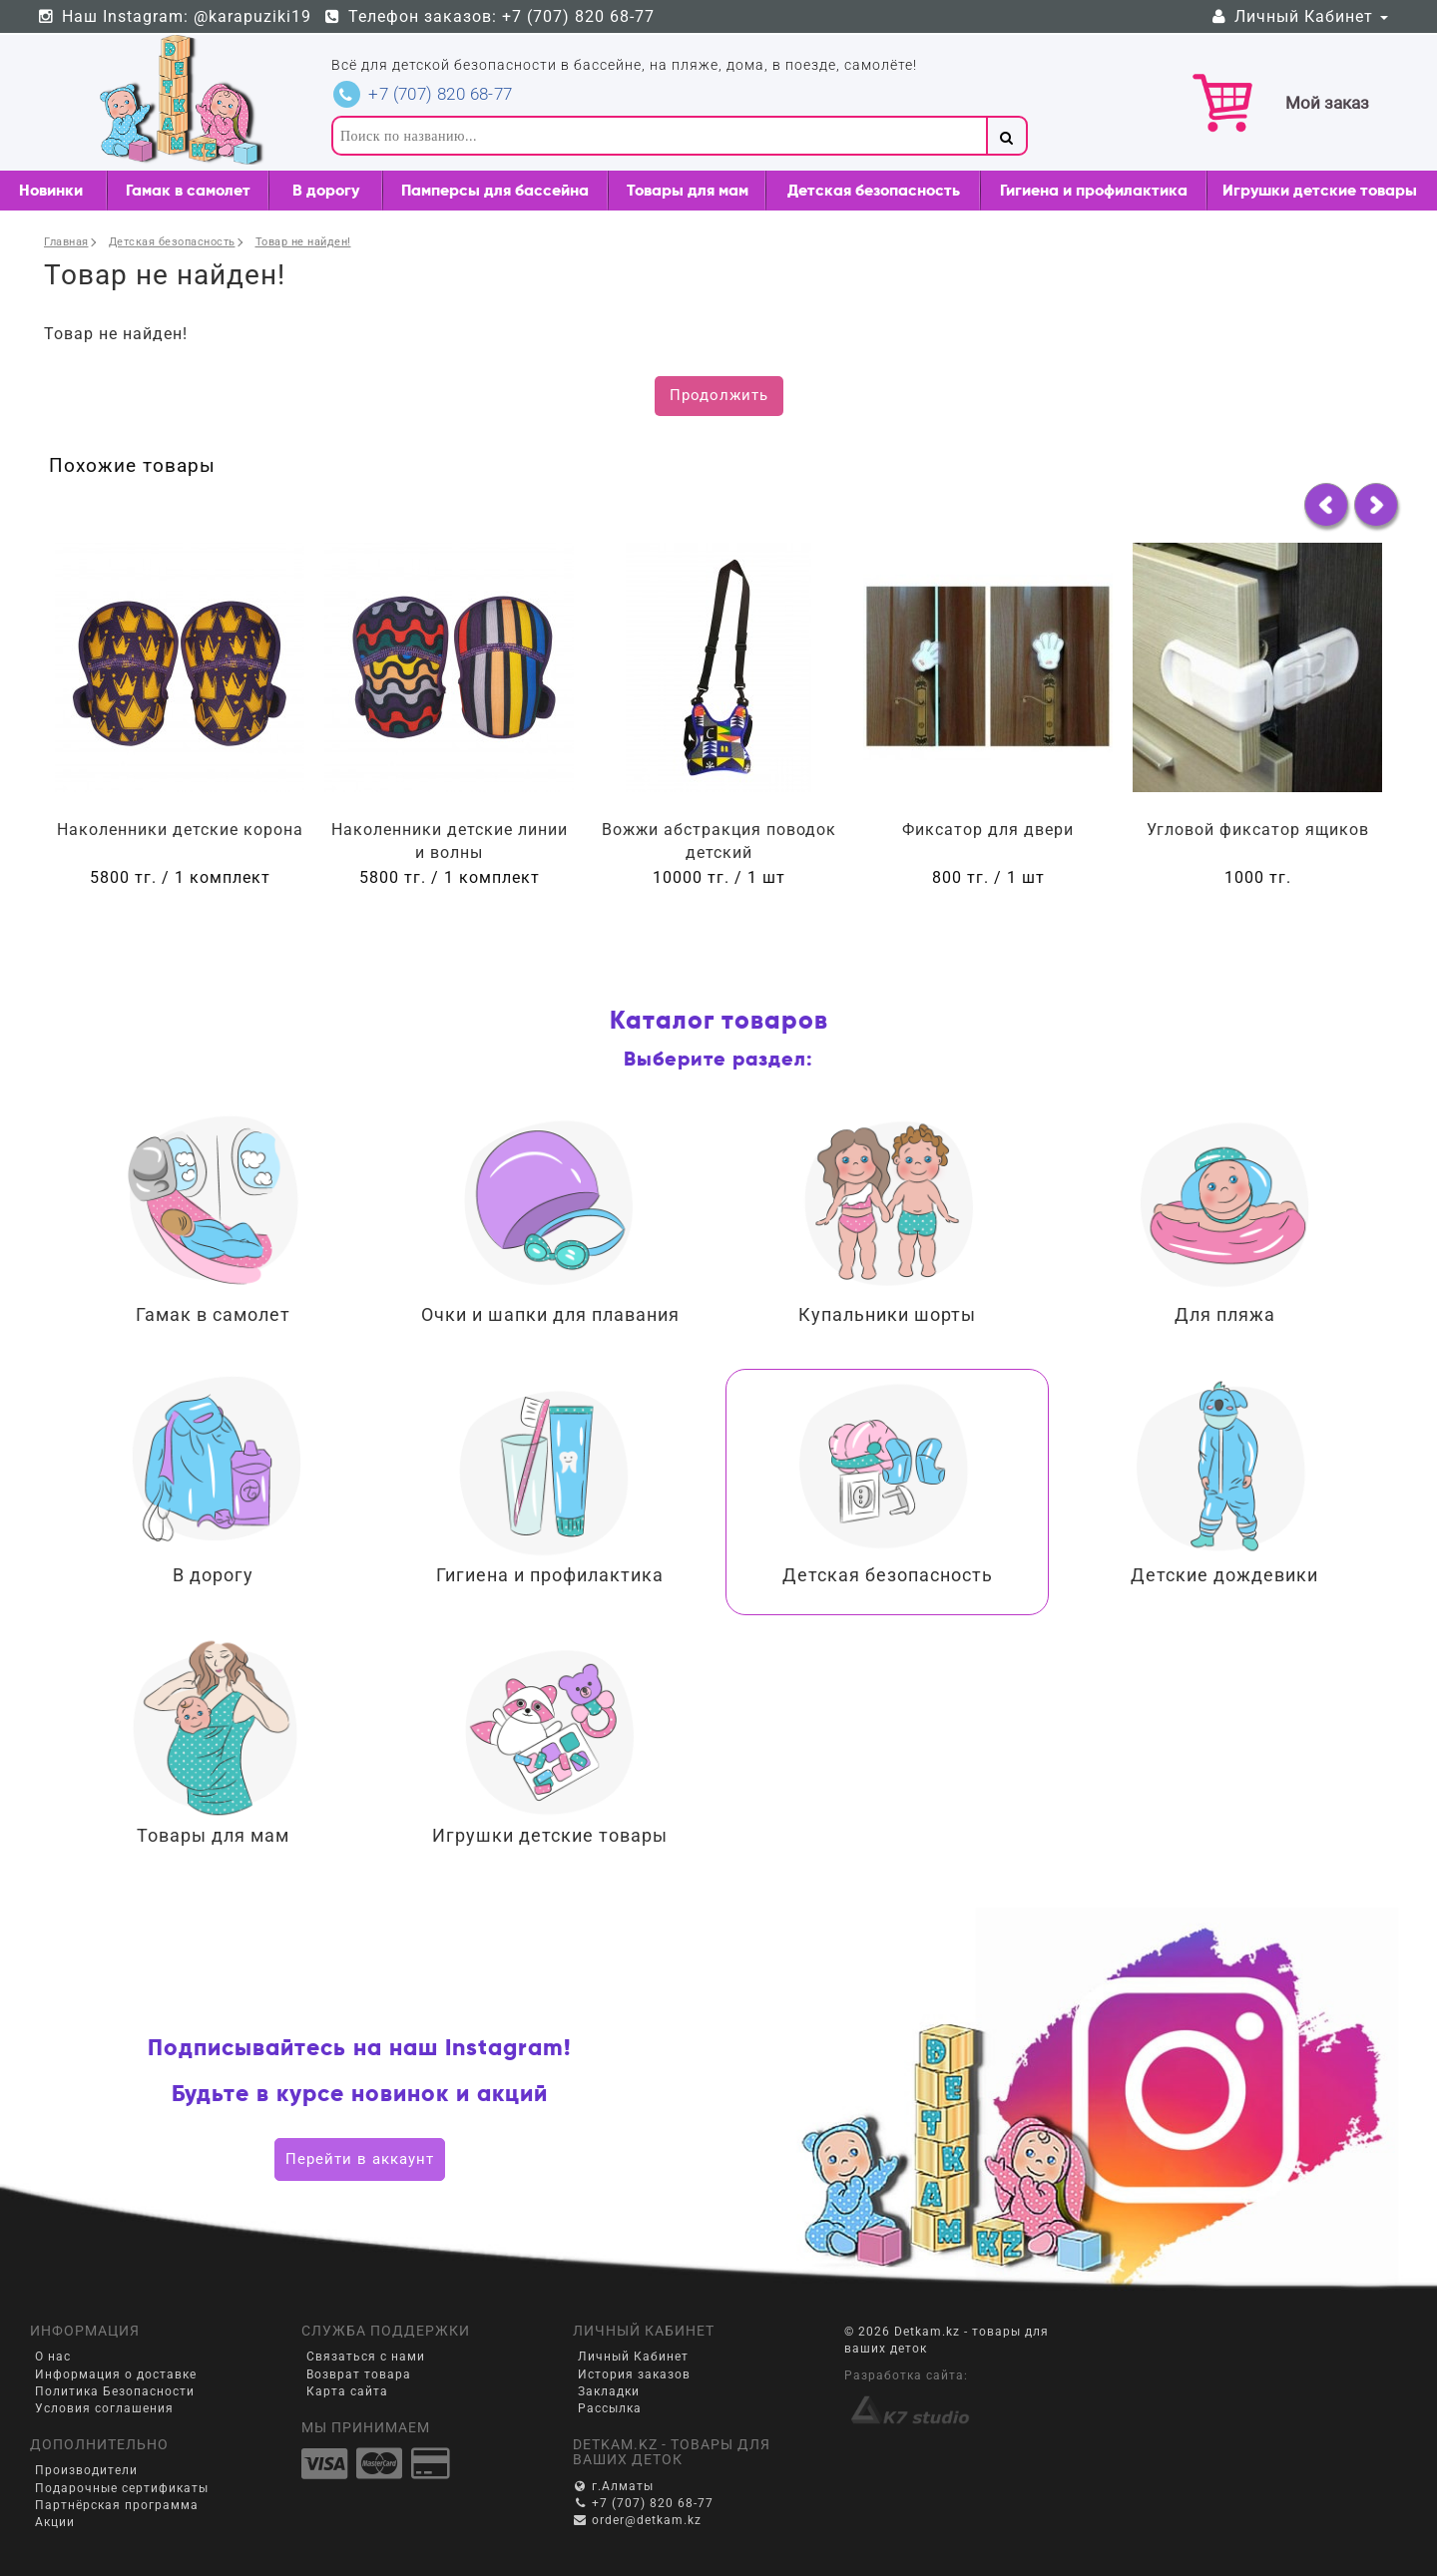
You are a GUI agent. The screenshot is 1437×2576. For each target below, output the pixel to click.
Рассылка (610, 2408)
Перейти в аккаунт (359, 2159)
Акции (55, 2522)
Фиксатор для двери (988, 829)
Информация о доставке (116, 2374)
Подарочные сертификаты (122, 2488)
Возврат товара (358, 2374)
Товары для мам (687, 190)
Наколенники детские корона (180, 829)
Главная (66, 241)
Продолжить (719, 395)
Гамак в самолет (188, 190)
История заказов (634, 2374)
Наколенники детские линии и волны (449, 841)
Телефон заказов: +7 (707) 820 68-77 (489, 16)
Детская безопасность (873, 190)
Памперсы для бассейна (495, 190)
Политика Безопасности (115, 2391)
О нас (53, 2356)
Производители (86, 2470)
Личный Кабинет (1298, 16)
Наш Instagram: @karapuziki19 (173, 16)
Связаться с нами (365, 2356)
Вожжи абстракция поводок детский (719, 841)
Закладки (609, 2391)
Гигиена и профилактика (1094, 190)
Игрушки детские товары (1319, 190)
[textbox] (658, 136)
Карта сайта (347, 2391)
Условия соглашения (104, 2408)
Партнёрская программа (117, 2505)
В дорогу (325, 190)
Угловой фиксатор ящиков (1258, 829)
